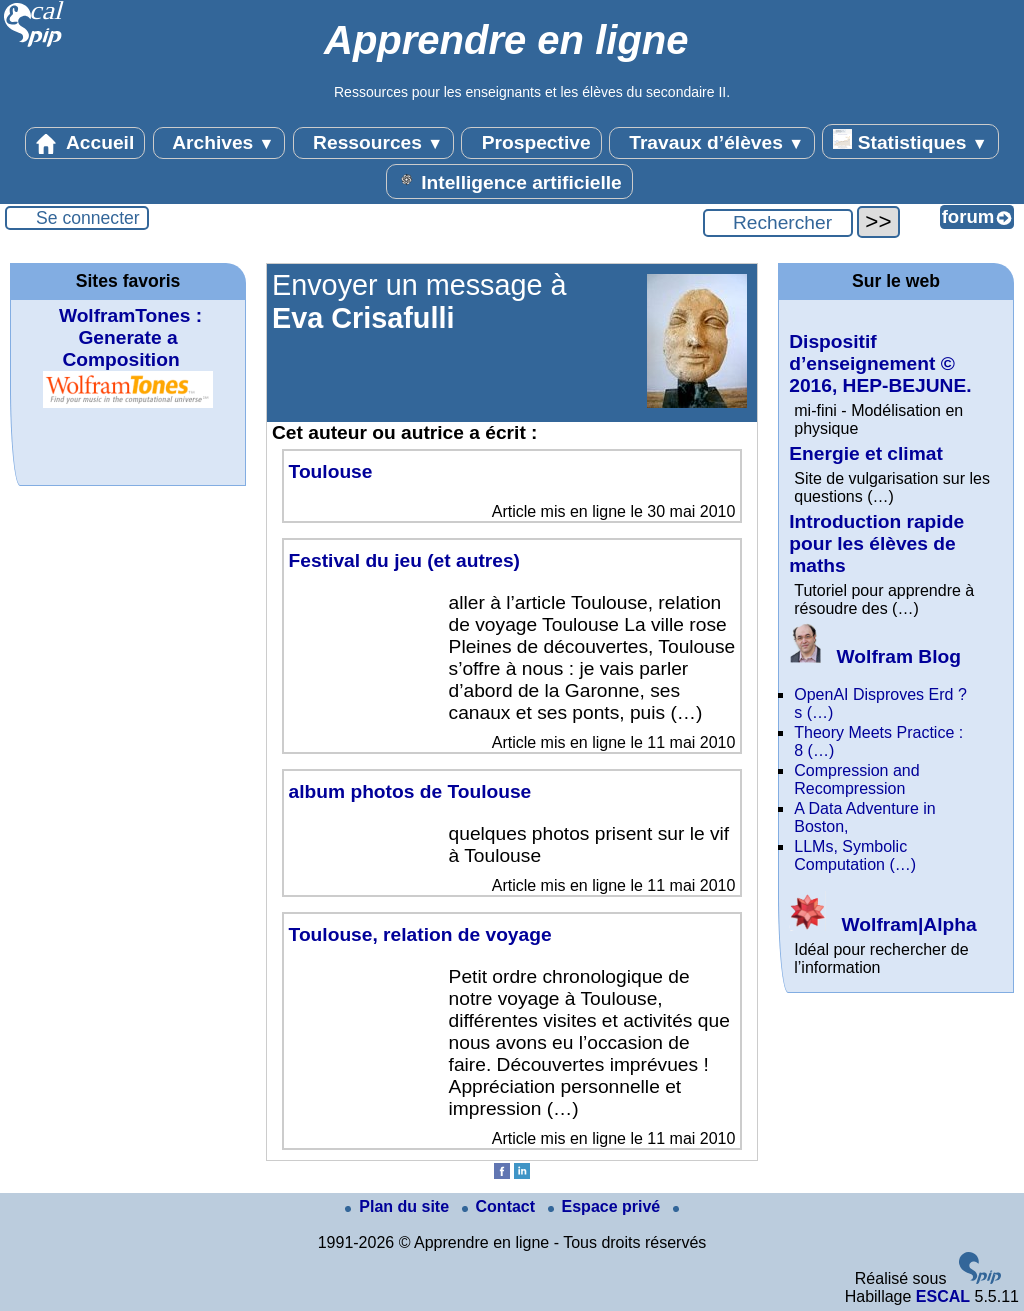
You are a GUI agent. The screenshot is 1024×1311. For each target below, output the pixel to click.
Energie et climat (866, 453)
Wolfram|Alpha (882, 924)
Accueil (85, 143)
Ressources (373, 143)
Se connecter (88, 218)
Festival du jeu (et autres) (404, 560)
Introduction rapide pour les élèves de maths (876, 543)
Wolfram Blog (875, 656)
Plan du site (399, 1206)
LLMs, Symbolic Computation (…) (855, 855)
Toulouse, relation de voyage (420, 934)
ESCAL (943, 1296)
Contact (501, 1206)
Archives (219, 143)
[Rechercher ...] (778, 223)
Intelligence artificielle (509, 181)
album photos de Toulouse (410, 791)
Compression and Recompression (856, 779)
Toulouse (331, 471)
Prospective (531, 143)
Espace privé (606, 1206)
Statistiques (910, 141)
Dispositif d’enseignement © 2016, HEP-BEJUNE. (880, 363)
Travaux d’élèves (712, 143)
